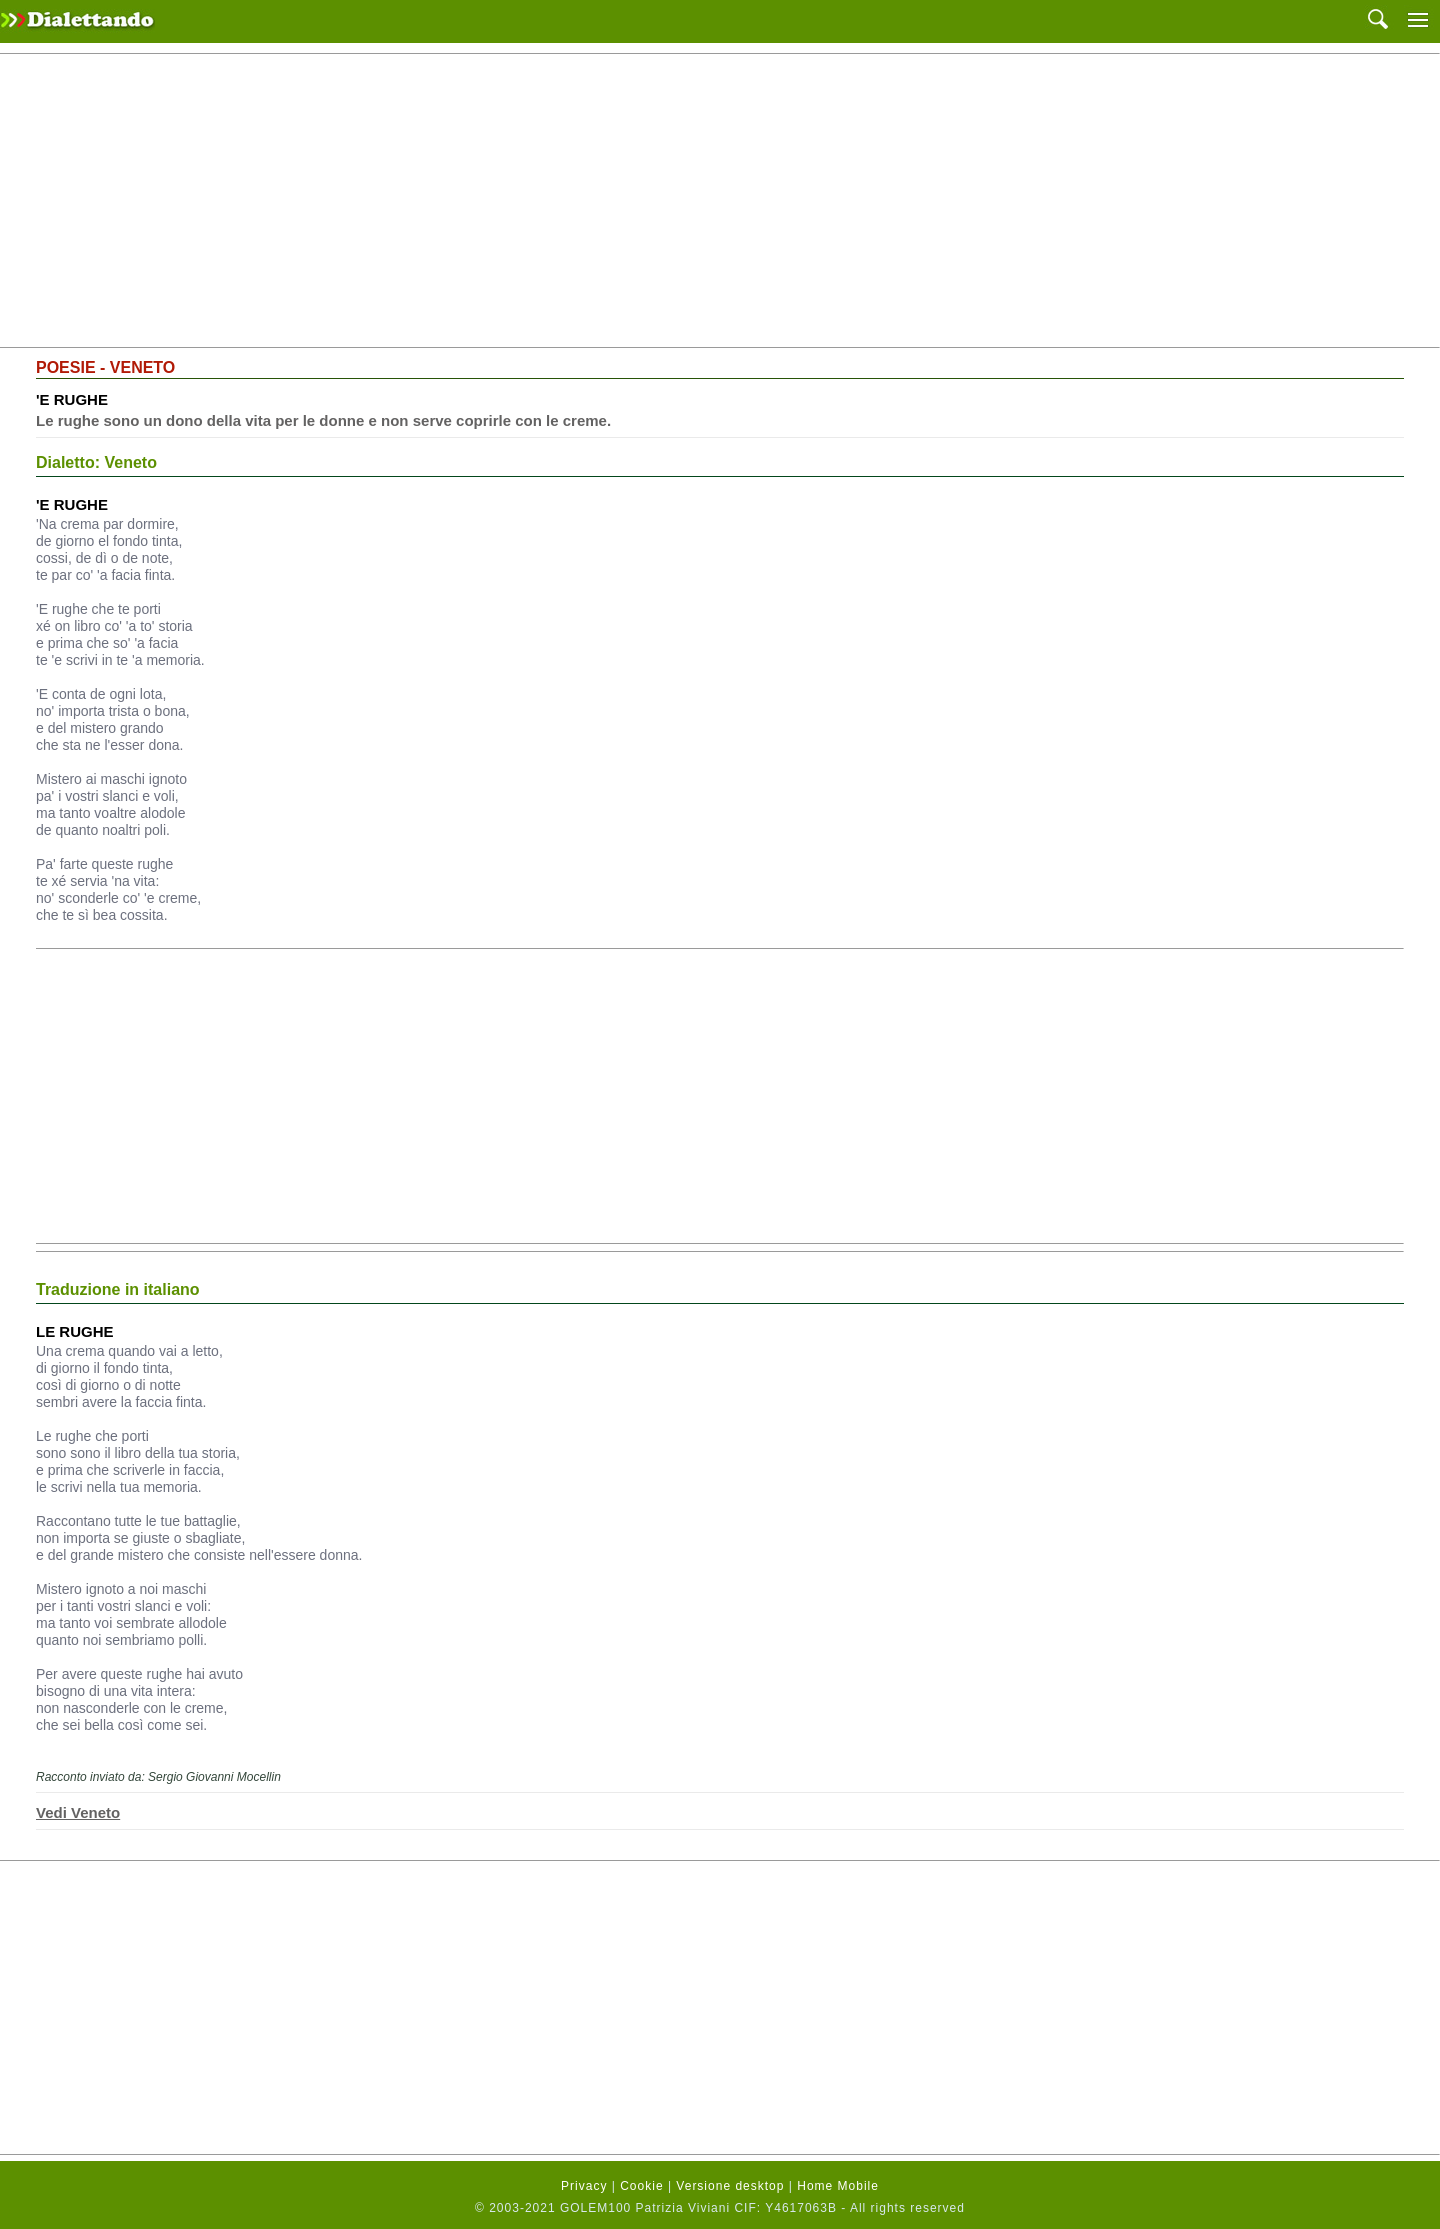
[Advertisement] (720, 201)
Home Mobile (838, 2186)
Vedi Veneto (78, 1812)
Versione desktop (730, 2186)
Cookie (641, 2186)
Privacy (584, 2186)
